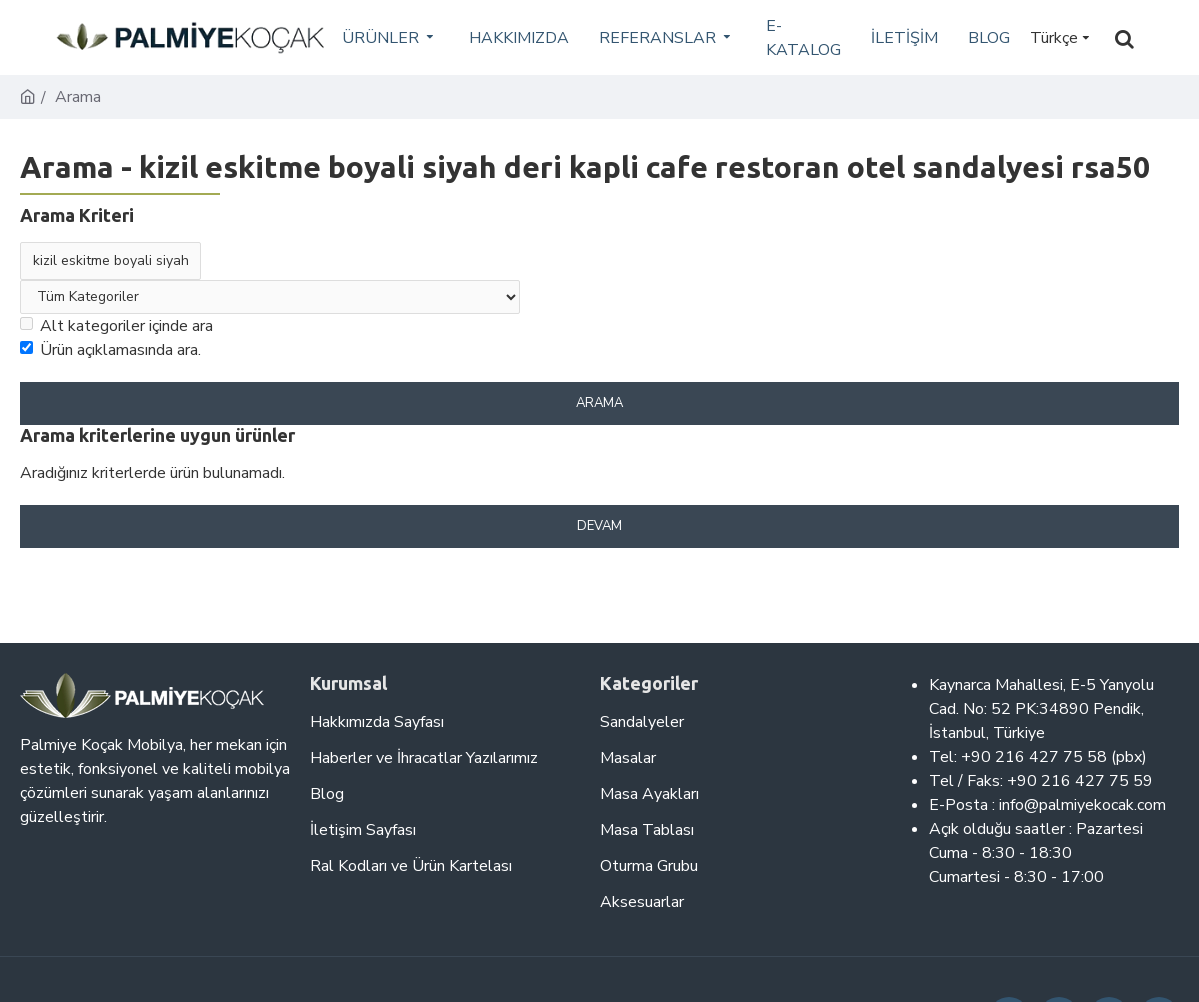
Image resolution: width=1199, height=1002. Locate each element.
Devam (599, 526)
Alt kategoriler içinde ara (116, 326)
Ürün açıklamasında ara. (110, 350)
